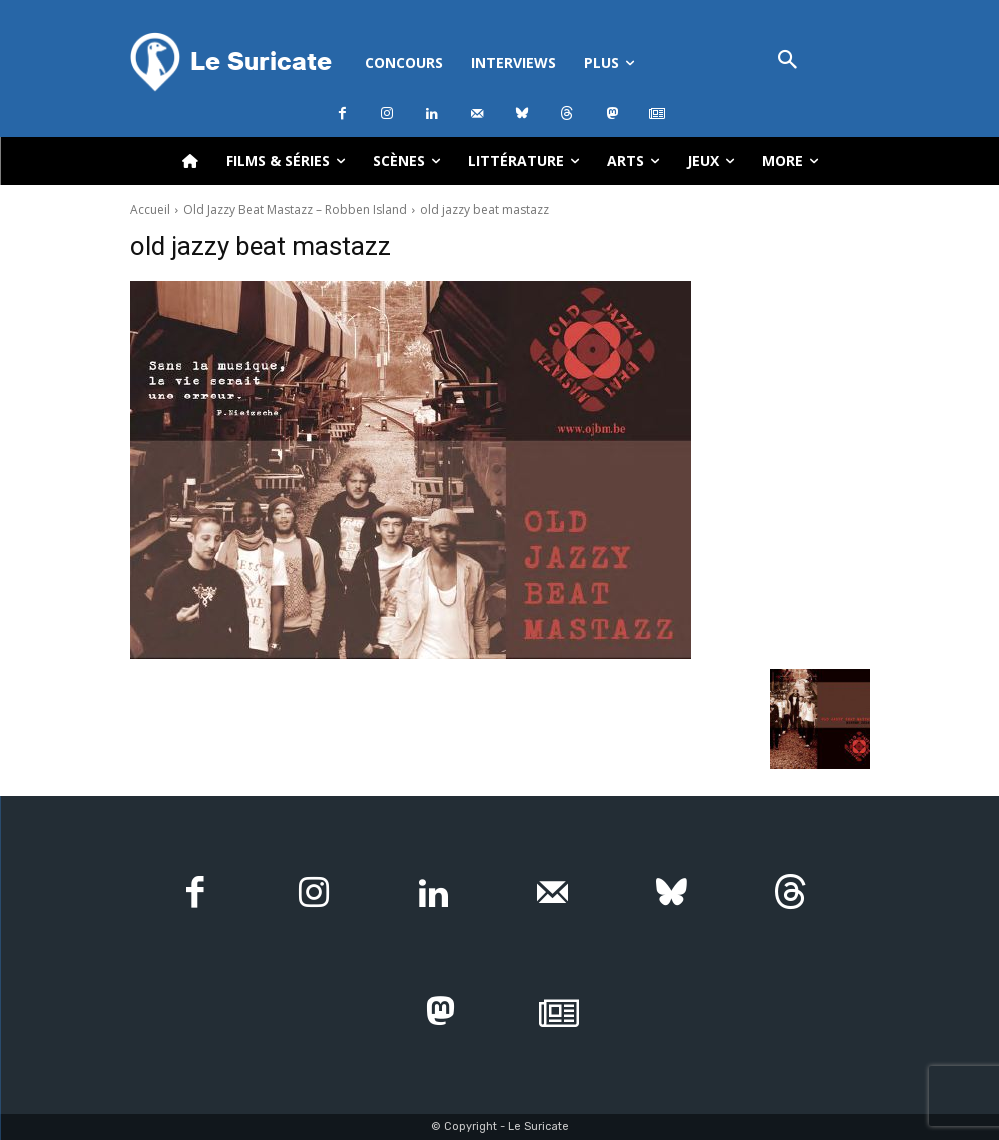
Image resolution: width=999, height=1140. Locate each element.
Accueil (150, 209)
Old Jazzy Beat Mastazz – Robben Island (295, 209)
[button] (788, 61)
